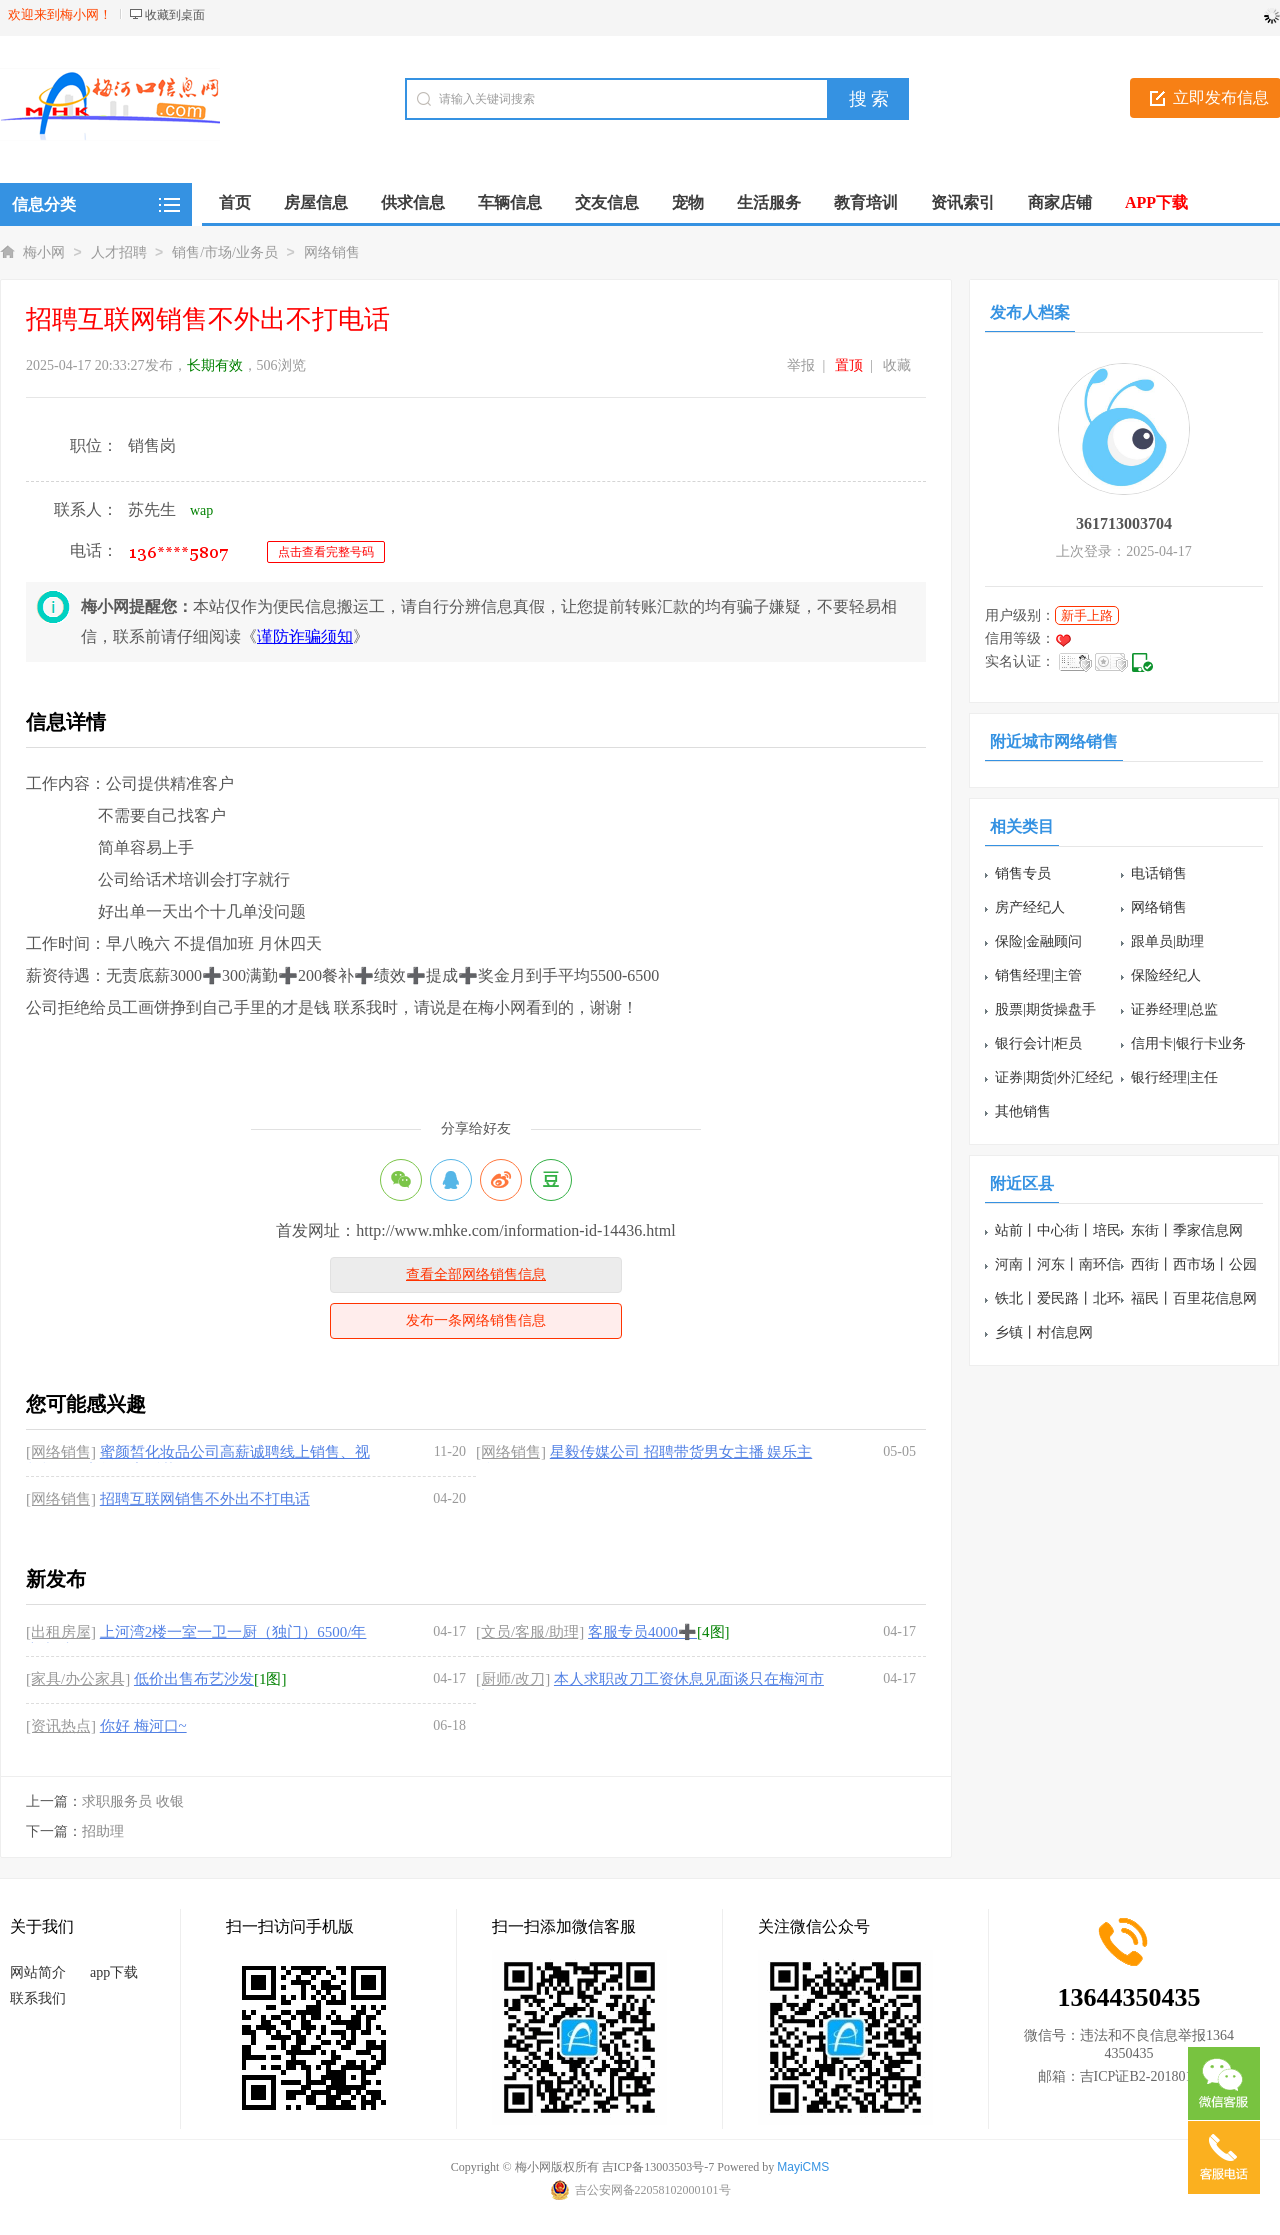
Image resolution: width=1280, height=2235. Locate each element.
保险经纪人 (1166, 975)
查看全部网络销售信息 (476, 1274)
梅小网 (44, 252)
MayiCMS (803, 2167)
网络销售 (332, 252)
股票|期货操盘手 (1045, 1009)
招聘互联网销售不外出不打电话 (205, 1499)
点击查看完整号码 (326, 552)
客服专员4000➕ (642, 1632)
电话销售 (1159, 873)
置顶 (849, 365)
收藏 (897, 365)
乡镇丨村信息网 (1044, 1332)
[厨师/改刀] (513, 1679)
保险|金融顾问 (1038, 941)
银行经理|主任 (1174, 1077)
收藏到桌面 (175, 15)
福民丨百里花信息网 (1194, 1298)
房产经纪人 (1030, 907)
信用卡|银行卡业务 (1188, 1043)
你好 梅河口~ (143, 1726)
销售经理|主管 (1038, 975)
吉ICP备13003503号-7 (658, 2167)
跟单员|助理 (1167, 941)
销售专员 (1023, 873)
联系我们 (38, 1998)
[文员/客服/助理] (530, 1632)
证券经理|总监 (1174, 1009)
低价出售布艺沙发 (194, 1679)
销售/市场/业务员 (225, 252)
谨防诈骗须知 (305, 636)
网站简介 (38, 1972)
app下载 (114, 1972)
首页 (235, 202)
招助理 (103, 1831)
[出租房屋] (61, 1632)
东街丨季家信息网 (1187, 1230)
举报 (801, 365)
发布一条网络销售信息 (476, 1320)
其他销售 (1023, 1111)
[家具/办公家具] (78, 1679)
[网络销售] (61, 1452)
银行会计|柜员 (1038, 1043)
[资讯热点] (61, 1726)
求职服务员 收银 (133, 1801)
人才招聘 (119, 252)
